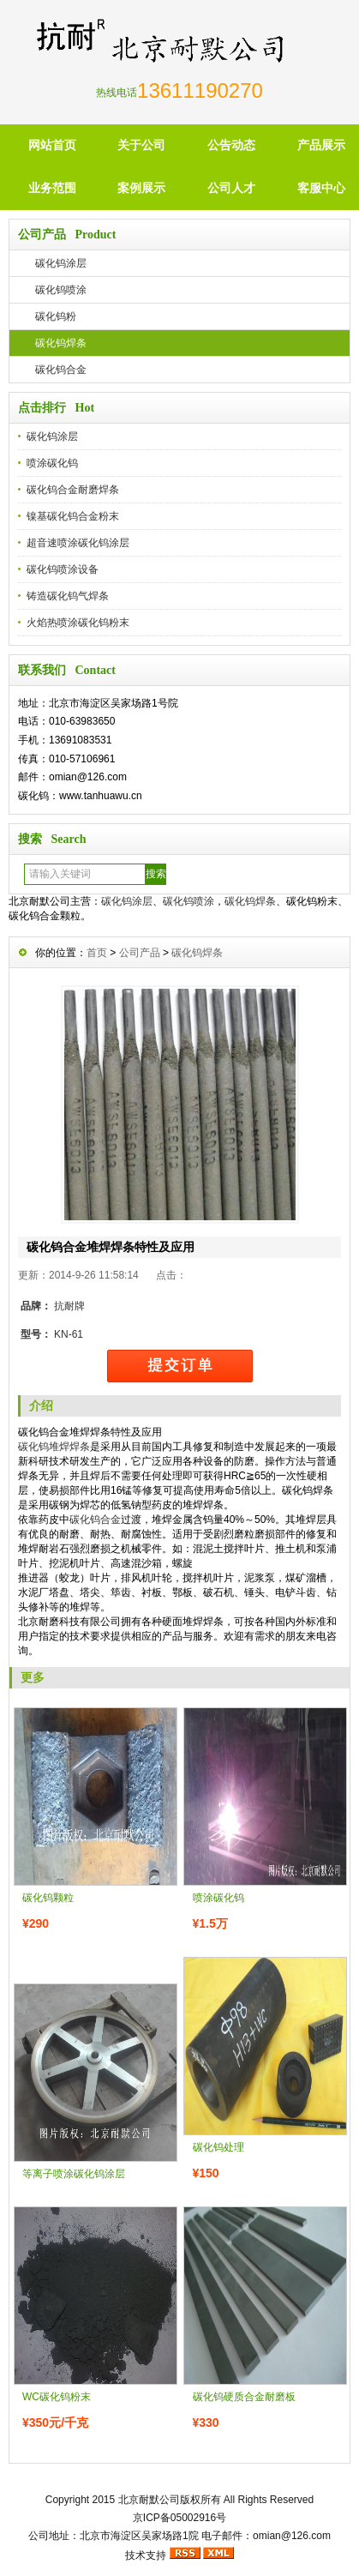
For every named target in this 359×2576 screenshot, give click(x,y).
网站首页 (52, 145)
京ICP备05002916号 (179, 2518)
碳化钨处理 (218, 2147)
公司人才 (231, 188)
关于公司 (141, 145)
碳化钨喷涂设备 (63, 569)
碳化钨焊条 (61, 343)
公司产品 (139, 953)
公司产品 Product (67, 234)
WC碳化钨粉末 (56, 2397)
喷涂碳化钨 (52, 463)
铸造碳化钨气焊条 (68, 596)
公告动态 (231, 145)
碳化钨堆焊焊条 (54, 1447)
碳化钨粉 (55, 316)
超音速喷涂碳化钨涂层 (78, 543)
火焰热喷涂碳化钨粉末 (78, 623)
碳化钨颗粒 (48, 1898)
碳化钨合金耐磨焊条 (73, 490)
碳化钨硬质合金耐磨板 (244, 2397)
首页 (97, 953)
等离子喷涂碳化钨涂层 (73, 2174)
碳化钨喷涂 (61, 290)
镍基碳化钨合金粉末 (73, 516)
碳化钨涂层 (61, 263)
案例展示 (141, 188)
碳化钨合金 (61, 370)
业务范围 (52, 188)
